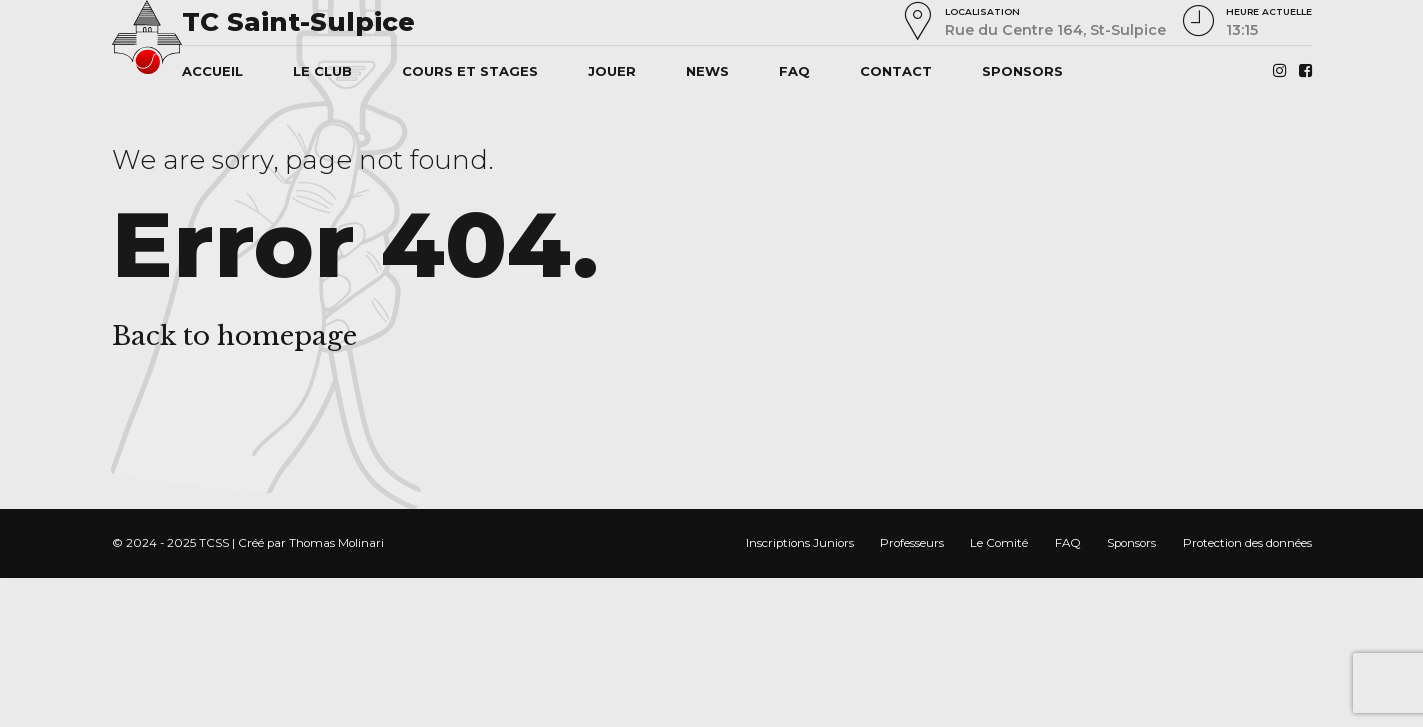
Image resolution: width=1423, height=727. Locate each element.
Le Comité (999, 543)
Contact (896, 71)
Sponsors (1022, 71)
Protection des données (1247, 543)
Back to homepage (234, 336)
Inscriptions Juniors (800, 543)
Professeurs (912, 543)
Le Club (322, 71)
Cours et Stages (470, 71)
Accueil (212, 71)
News (707, 71)
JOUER (612, 71)
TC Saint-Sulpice (298, 22)
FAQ (794, 71)
